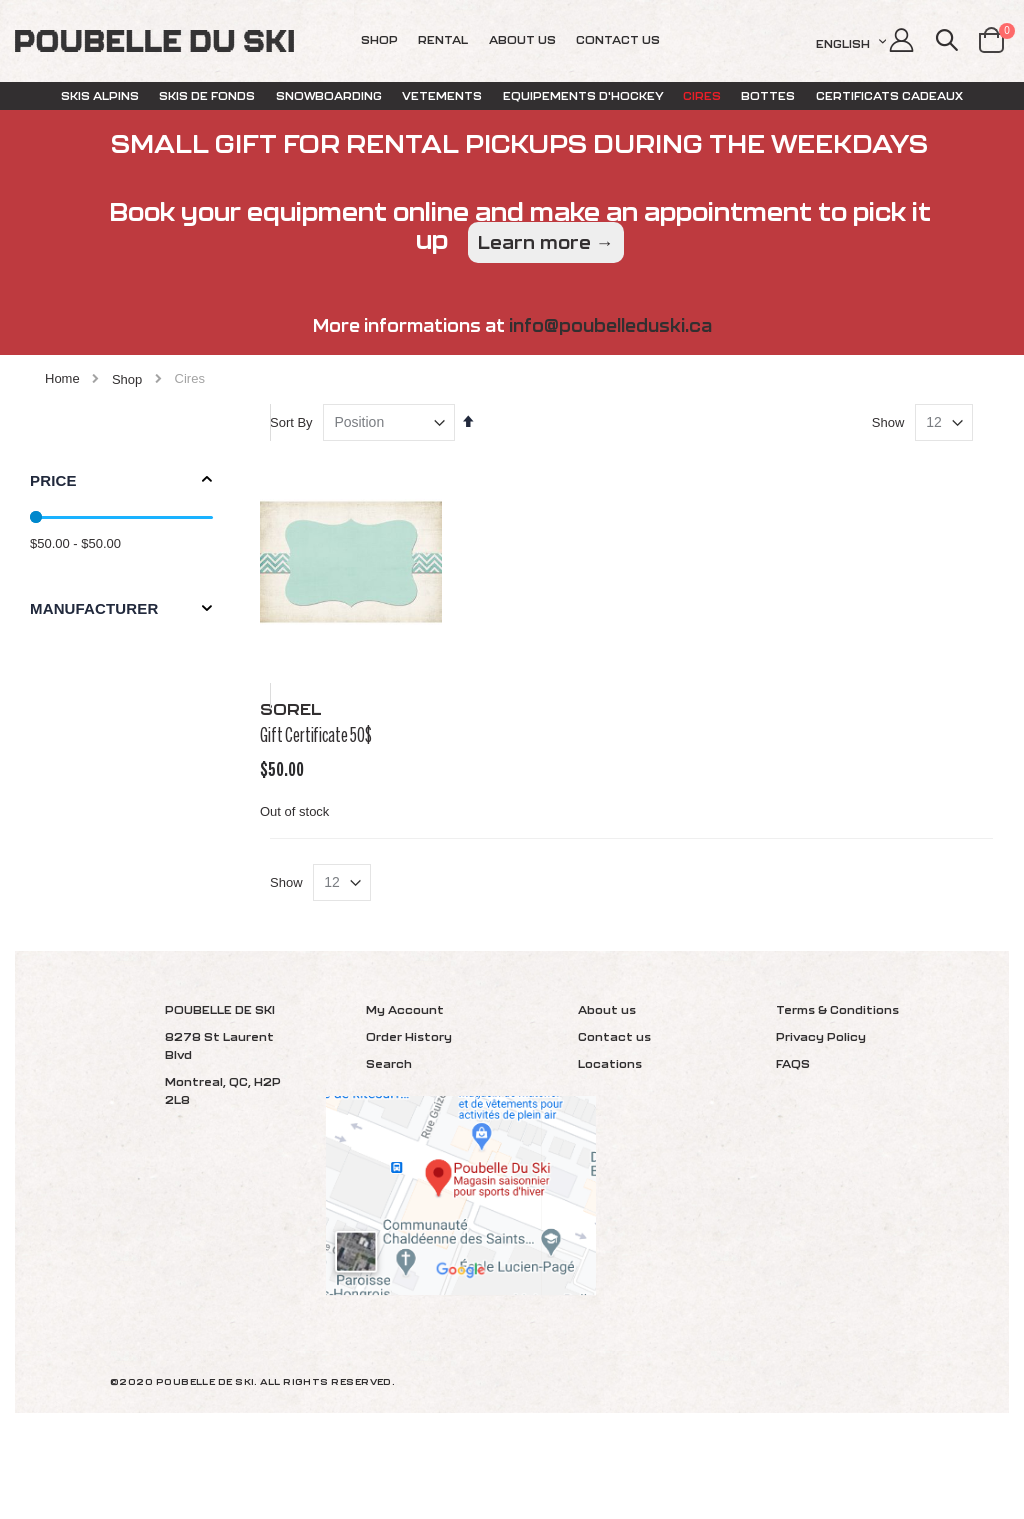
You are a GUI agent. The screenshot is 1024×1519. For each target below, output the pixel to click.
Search (389, 1151)
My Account (405, 1097)
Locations (610, 1151)
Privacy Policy (821, 1124)
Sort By (327, 472)
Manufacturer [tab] (94, 608)
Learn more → (546, 242)
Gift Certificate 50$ (352, 772)
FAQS (793, 1151)
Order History (409, 1124)
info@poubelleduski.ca (610, 325)
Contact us (614, 1124)
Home (62, 378)
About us (607, 1097)
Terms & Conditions (837, 1097)
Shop (127, 379)
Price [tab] (53, 480)
